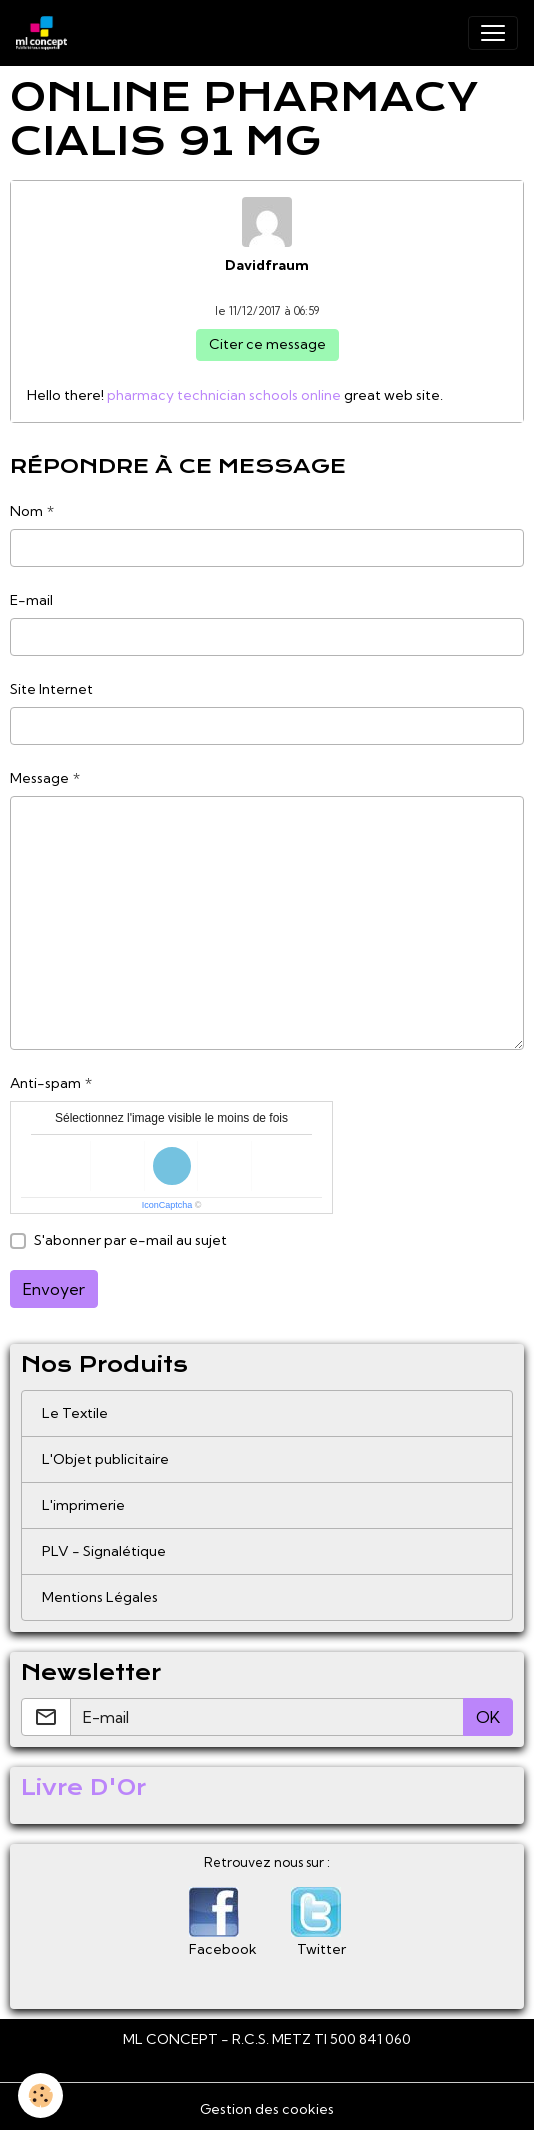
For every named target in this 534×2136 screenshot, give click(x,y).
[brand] (45, 33)
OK (488, 1717)
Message (39, 778)
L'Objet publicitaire (105, 1459)
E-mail (31, 600)
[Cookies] (40, 2095)
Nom (26, 511)
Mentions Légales (100, 1597)
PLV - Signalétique (104, 1551)
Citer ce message (267, 344)
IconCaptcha (167, 1205)
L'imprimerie (83, 1505)
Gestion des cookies (267, 2109)
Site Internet (51, 689)
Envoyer (54, 1289)
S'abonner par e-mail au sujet (130, 1240)
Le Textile (75, 1413)
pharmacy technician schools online (224, 395)
